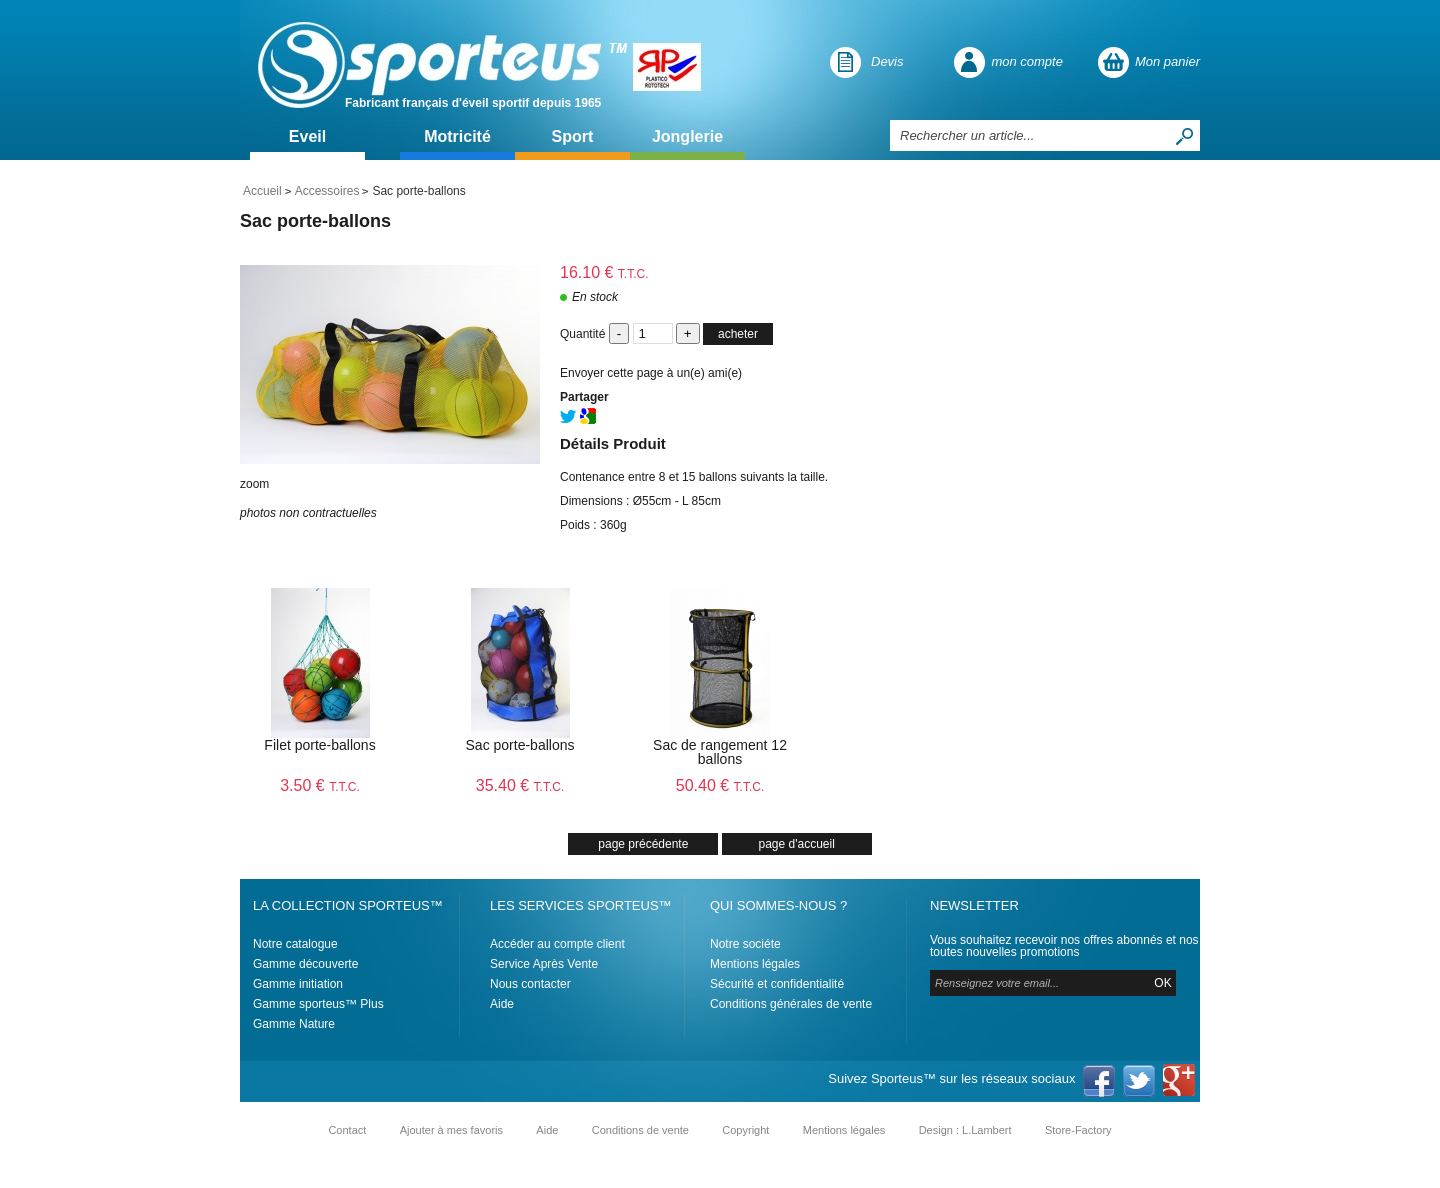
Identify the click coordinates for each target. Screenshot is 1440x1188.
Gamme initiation (298, 984)
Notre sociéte (745, 944)
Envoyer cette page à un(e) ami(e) (651, 373)
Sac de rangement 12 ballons (720, 752)
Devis (887, 61)
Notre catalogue (295, 944)
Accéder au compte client (557, 944)
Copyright (745, 1130)
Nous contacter (530, 984)
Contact (347, 1130)
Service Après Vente (544, 964)
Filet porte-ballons (319, 745)
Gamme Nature (294, 1024)
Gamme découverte (305, 964)
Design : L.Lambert (965, 1130)
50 (720, 785)
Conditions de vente (640, 1130)
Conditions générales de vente (791, 1004)
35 (520, 785)
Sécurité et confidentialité (777, 984)
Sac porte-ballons (315, 221)
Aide (502, 1004)
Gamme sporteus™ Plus (318, 1004)
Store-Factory (1078, 1130)
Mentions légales (755, 964)
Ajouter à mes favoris (451, 1130)
